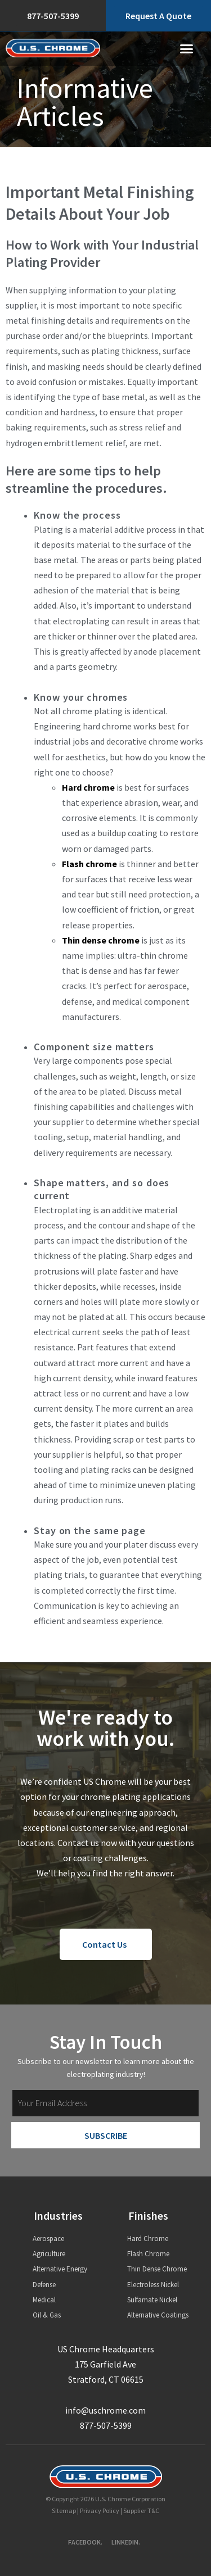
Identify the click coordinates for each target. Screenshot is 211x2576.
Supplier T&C (141, 2510)
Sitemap (64, 2510)
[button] (186, 49)
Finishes (148, 2215)
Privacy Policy (99, 2510)
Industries (58, 2215)
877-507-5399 (106, 2425)
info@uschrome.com (105, 2410)
